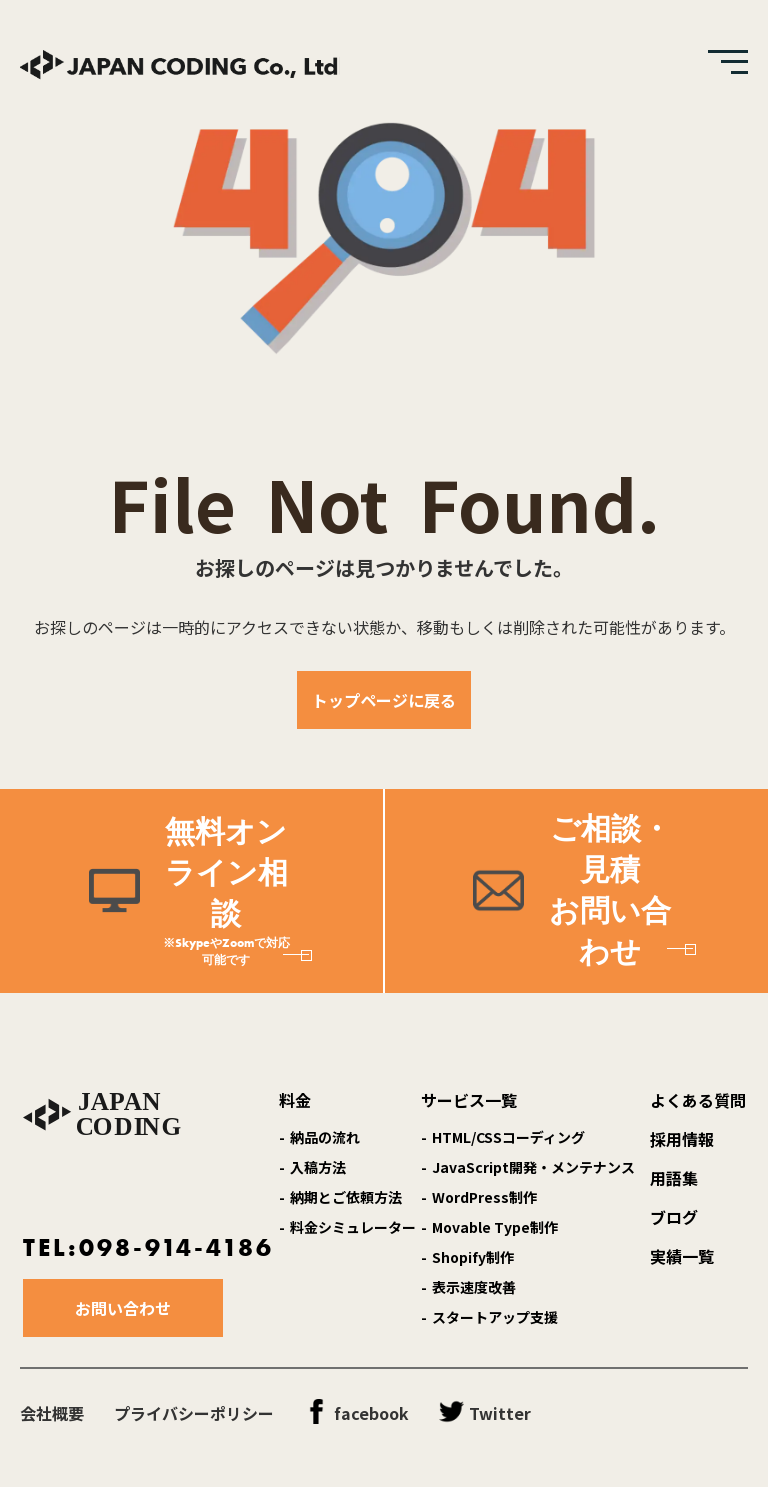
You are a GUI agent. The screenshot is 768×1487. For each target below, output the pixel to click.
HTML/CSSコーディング (508, 1137)
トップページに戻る (384, 700)
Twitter (500, 1413)
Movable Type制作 (495, 1227)
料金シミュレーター (353, 1227)
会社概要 (52, 1413)
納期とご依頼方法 (346, 1197)
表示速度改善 (474, 1287)
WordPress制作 (484, 1197)
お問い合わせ (123, 1308)
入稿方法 (318, 1167)
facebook (371, 1413)
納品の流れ (325, 1137)
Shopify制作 (473, 1257)
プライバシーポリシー (194, 1413)
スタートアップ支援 (495, 1317)
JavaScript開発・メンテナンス (533, 1167)
